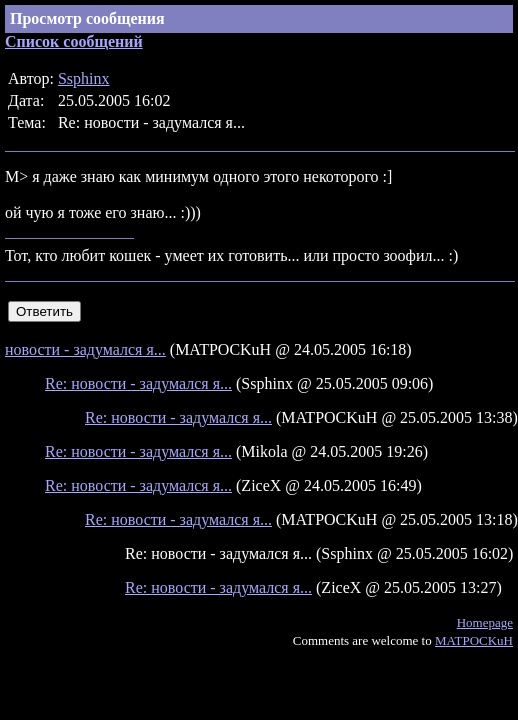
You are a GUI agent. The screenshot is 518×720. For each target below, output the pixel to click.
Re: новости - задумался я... (138, 383)
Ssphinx (84, 78)
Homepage (485, 622)
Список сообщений (74, 41)
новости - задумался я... (85, 349)
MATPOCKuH (474, 640)
